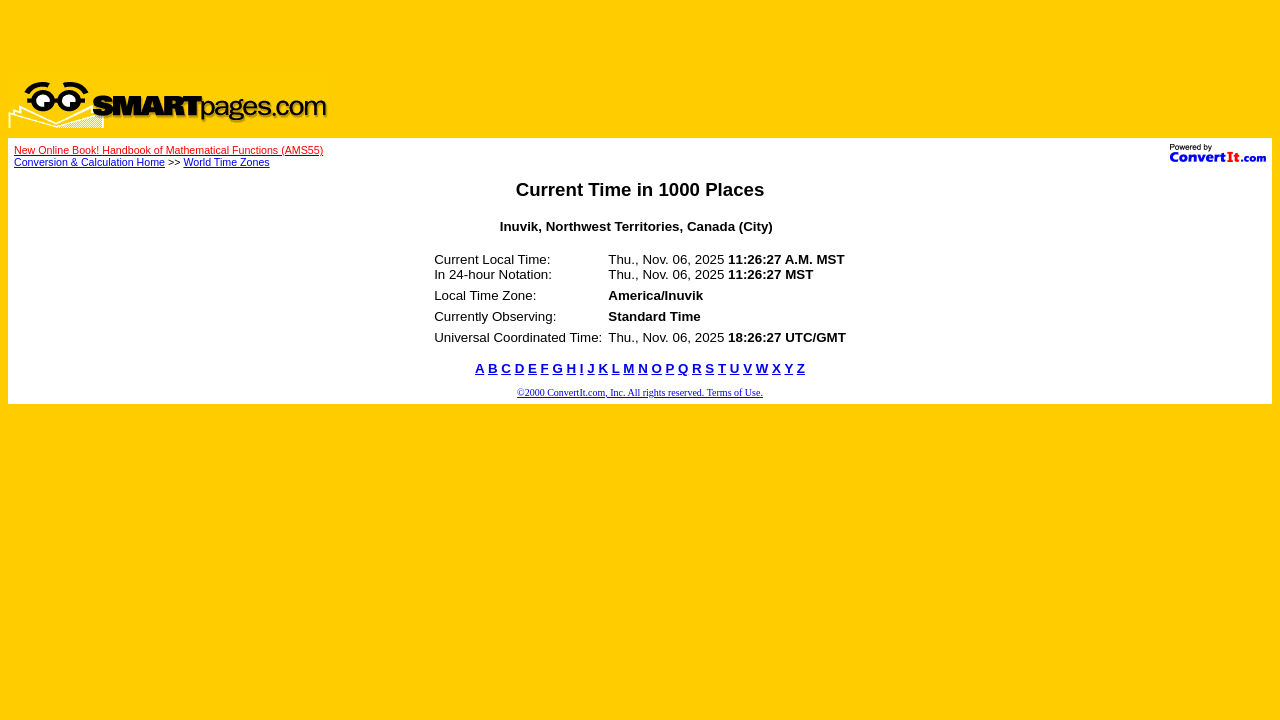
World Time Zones (226, 162)
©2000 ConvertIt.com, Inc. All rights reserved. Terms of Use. (640, 392)
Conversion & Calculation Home (89, 162)
